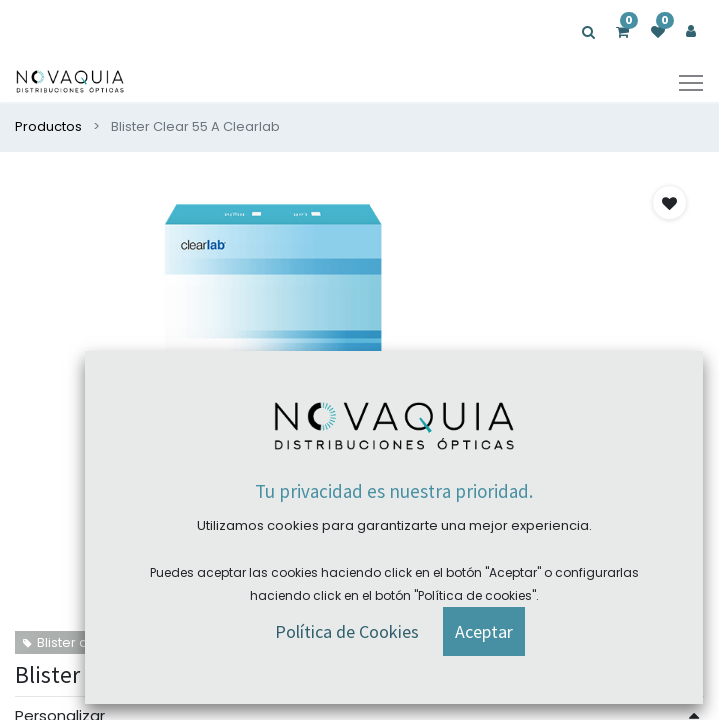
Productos (48, 126)
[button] (669, 202)
